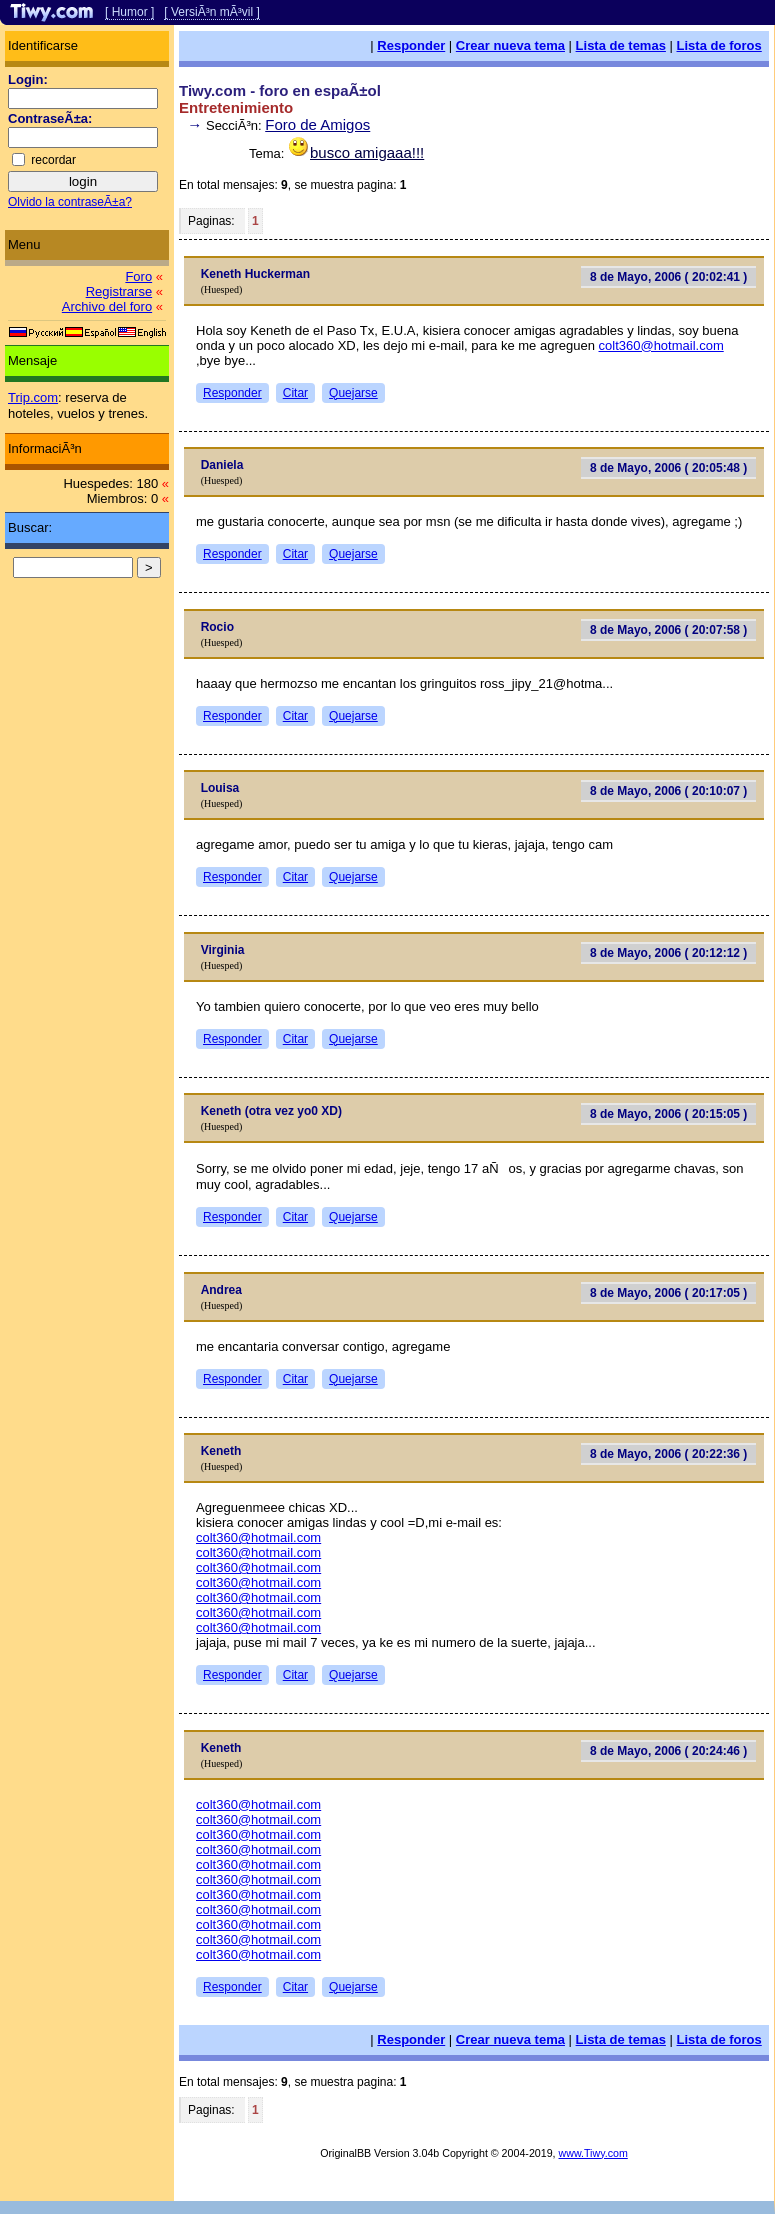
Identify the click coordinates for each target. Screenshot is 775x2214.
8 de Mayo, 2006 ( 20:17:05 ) (668, 1293)
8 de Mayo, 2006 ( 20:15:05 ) (668, 1114)
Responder (411, 45)
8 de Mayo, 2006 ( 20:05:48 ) (668, 468)
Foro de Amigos (317, 124)
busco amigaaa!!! (367, 152)
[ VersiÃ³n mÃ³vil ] (211, 12)
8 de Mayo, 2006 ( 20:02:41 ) (668, 277)
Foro (138, 276)
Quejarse (353, 393)
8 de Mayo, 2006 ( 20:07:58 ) (668, 630)
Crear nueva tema (510, 45)
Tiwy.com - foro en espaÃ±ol (280, 90)
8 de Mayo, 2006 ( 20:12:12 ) (668, 953)
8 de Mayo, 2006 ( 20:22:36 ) (668, 1454)
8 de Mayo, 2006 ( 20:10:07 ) (668, 791)
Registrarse (119, 291)
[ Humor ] (129, 12)
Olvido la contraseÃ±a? (70, 202)
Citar (295, 393)
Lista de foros (719, 45)
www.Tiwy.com (593, 2153)
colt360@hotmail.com (661, 345)
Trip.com (33, 397)
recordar (53, 160)
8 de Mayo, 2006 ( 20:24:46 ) (668, 1751)
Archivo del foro (107, 306)
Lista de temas (621, 45)
